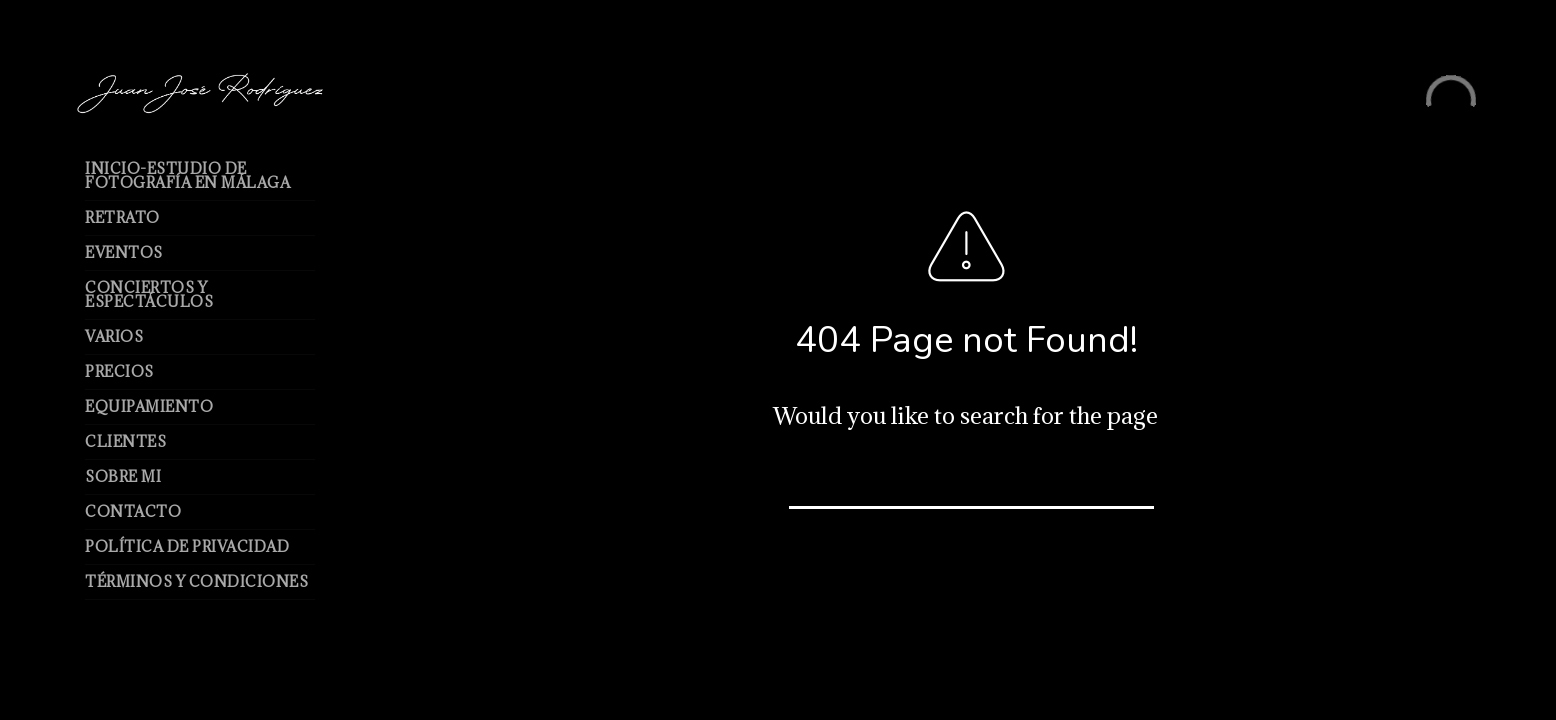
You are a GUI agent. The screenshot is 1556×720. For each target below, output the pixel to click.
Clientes (125, 441)
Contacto (133, 511)
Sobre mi (123, 476)
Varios (114, 336)
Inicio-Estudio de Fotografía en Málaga (187, 175)
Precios (119, 371)
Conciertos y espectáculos (149, 294)
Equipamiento (149, 406)
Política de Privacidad (187, 546)
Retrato (122, 217)
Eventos (124, 252)
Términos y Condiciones (196, 581)
